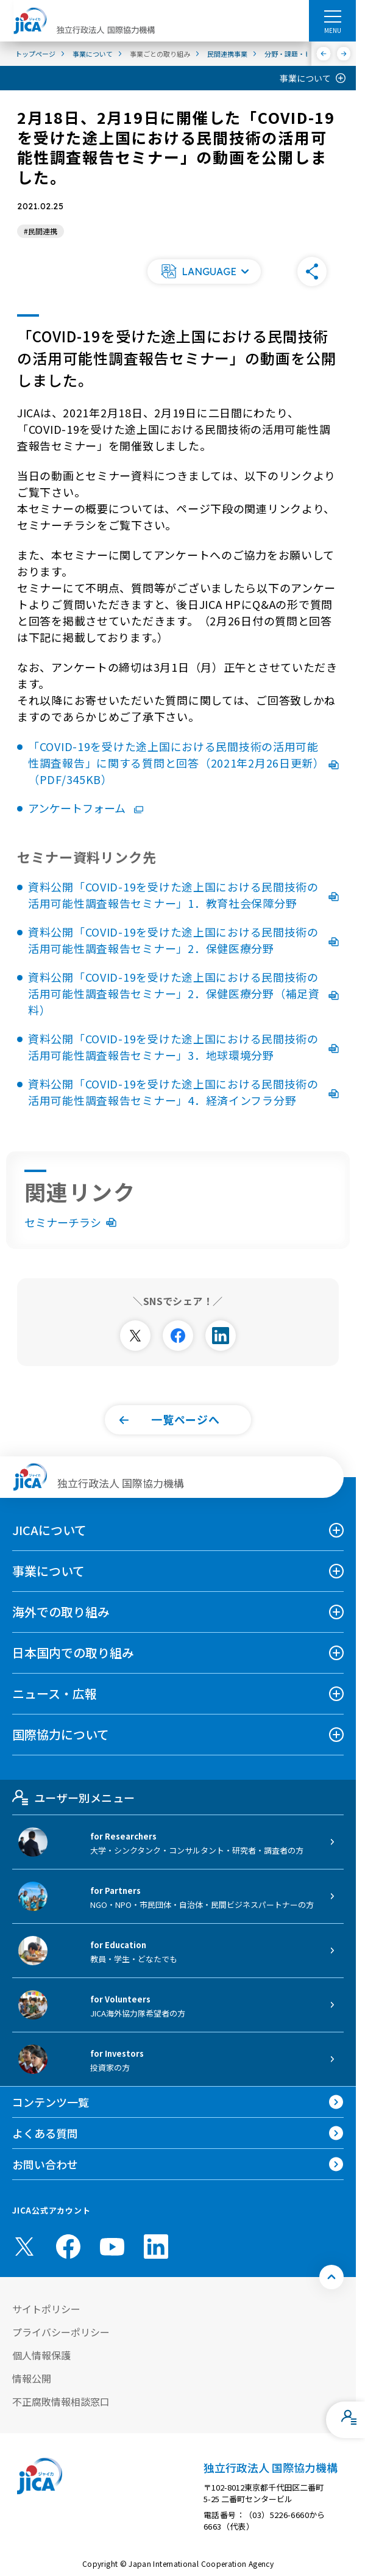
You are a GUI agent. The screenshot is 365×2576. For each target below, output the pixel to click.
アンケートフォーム (85, 808)
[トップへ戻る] (331, 2277)
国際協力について (60, 1734)
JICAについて (49, 1530)
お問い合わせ (45, 2164)
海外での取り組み (61, 1612)
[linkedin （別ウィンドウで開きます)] (156, 2246)
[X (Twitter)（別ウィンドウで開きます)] (24, 2246)
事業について (305, 78)
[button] (204, 271)
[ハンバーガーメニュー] (332, 15)
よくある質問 (45, 2133)
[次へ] (344, 53)
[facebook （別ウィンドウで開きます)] (68, 2246)
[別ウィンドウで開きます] (135, 1335)
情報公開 (31, 2378)
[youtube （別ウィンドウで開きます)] (112, 2246)
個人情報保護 (41, 2355)
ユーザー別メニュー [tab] (73, 1797)
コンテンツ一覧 (50, 2102)
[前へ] (324, 53)
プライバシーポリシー (61, 2332)
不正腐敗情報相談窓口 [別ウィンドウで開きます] (61, 2401)
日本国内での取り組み (73, 1652)
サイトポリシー (46, 2308)
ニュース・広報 (54, 1693)
